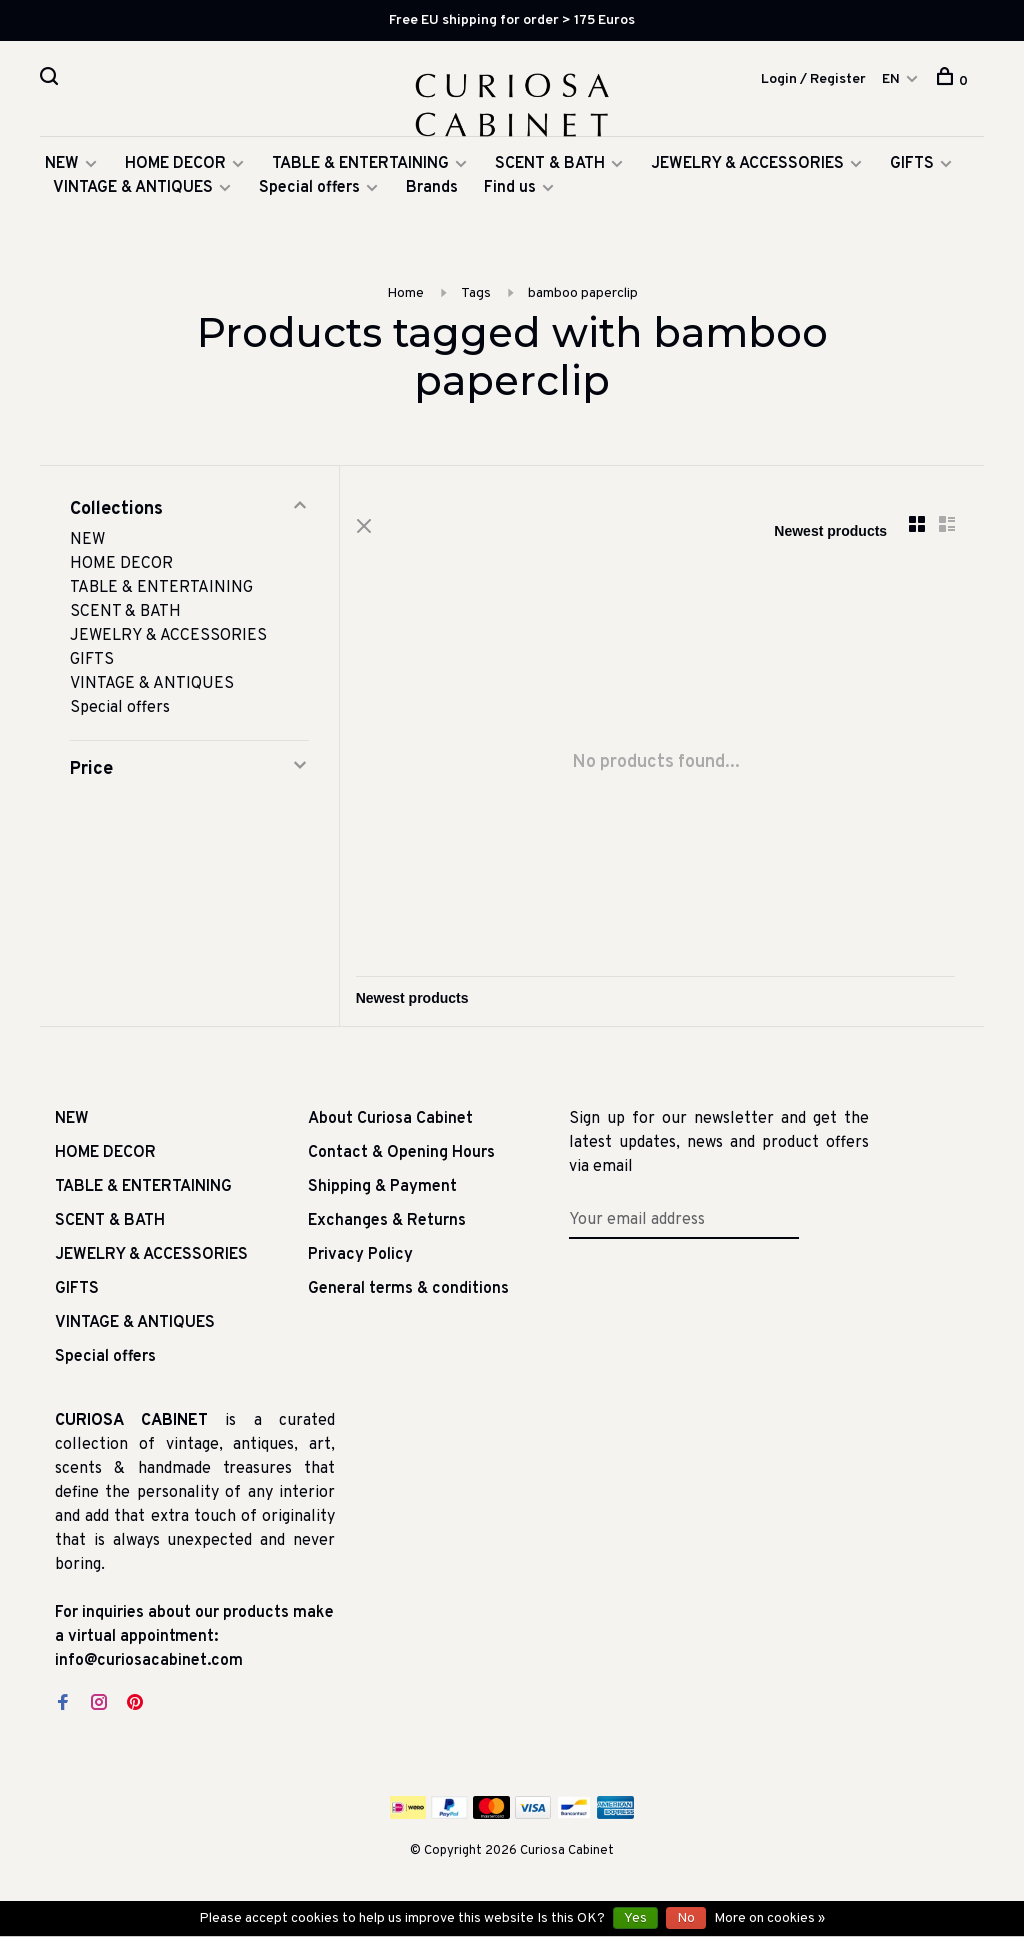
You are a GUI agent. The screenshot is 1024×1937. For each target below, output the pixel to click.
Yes (635, 1918)
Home (405, 301)
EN (891, 80)
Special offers (309, 196)
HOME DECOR (175, 172)
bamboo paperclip (583, 301)
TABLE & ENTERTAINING (360, 172)
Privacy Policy (360, 1264)
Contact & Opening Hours (401, 1162)
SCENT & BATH (550, 172)
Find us (510, 196)
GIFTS (912, 172)
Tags (476, 301)
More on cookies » (769, 1918)
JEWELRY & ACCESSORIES (747, 172)
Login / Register (813, 80)
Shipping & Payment (382, 1196)
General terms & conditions (408, 1298)
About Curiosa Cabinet (390, 1128)
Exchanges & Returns (387, 1230)
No (686, 1918)
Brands (432, 196)
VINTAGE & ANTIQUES (133, 196)
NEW (62, 172)
